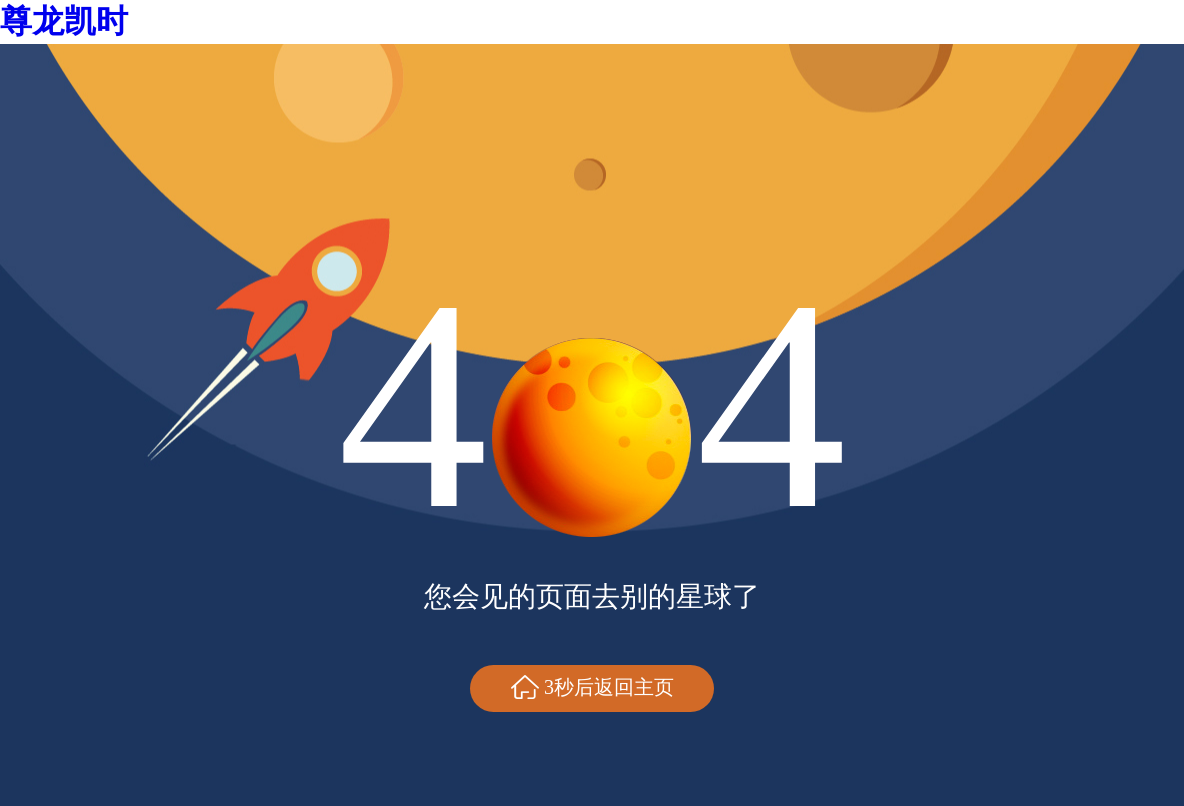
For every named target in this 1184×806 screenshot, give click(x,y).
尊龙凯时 (64, 21)
